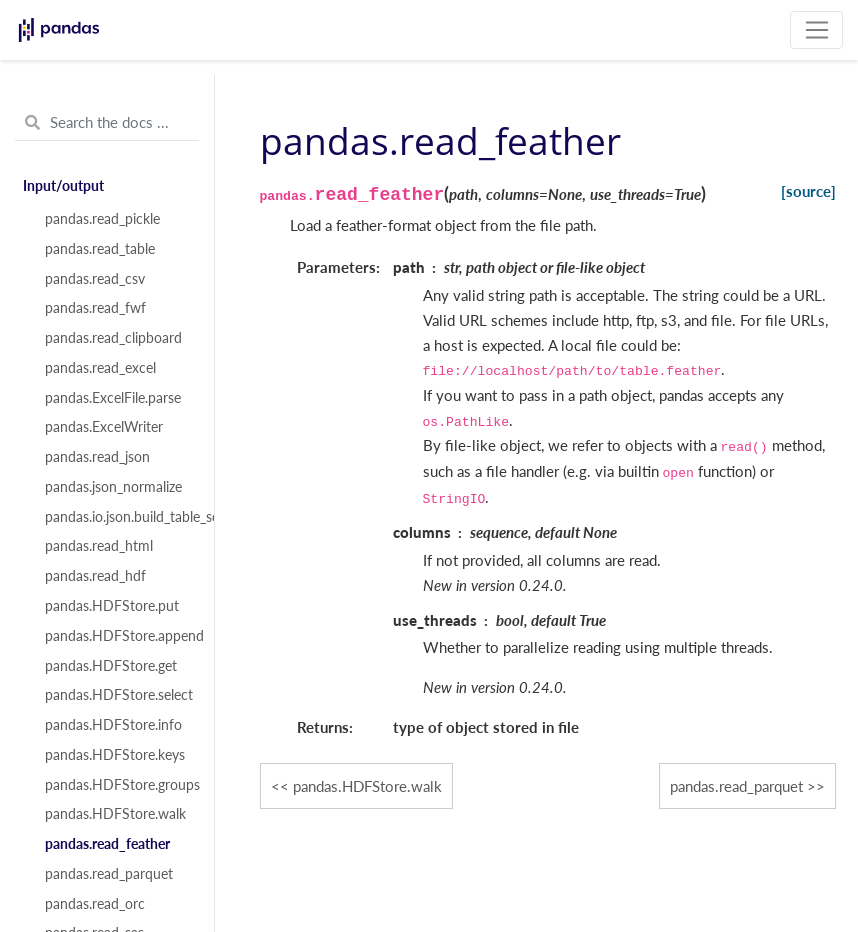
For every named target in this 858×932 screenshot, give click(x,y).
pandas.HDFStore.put (112, 606)
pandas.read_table (100, 249)
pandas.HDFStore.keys (115, 755)
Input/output (63, 186)
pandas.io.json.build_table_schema (118, 517)
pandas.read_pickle (102, 219)
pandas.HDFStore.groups (118, 785)
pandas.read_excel (100, 368)
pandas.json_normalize (113, 487)
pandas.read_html (99, 546)
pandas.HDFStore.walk (115, 814)
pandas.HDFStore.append (118, 636)
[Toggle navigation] (816, 30)
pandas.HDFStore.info (113, 725)
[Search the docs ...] (107, 123)
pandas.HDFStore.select (118, 695)
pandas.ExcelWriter (104, 427)
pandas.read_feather (107, 844)
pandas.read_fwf (95, 308)
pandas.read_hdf (95, 576)
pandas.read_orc (95, 904)
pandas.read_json (97, 457)
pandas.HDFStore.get (111, 666)
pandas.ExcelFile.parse (113, 398)
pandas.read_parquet (109, 874)
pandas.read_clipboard (113, 338)
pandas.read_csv (95, 279)
